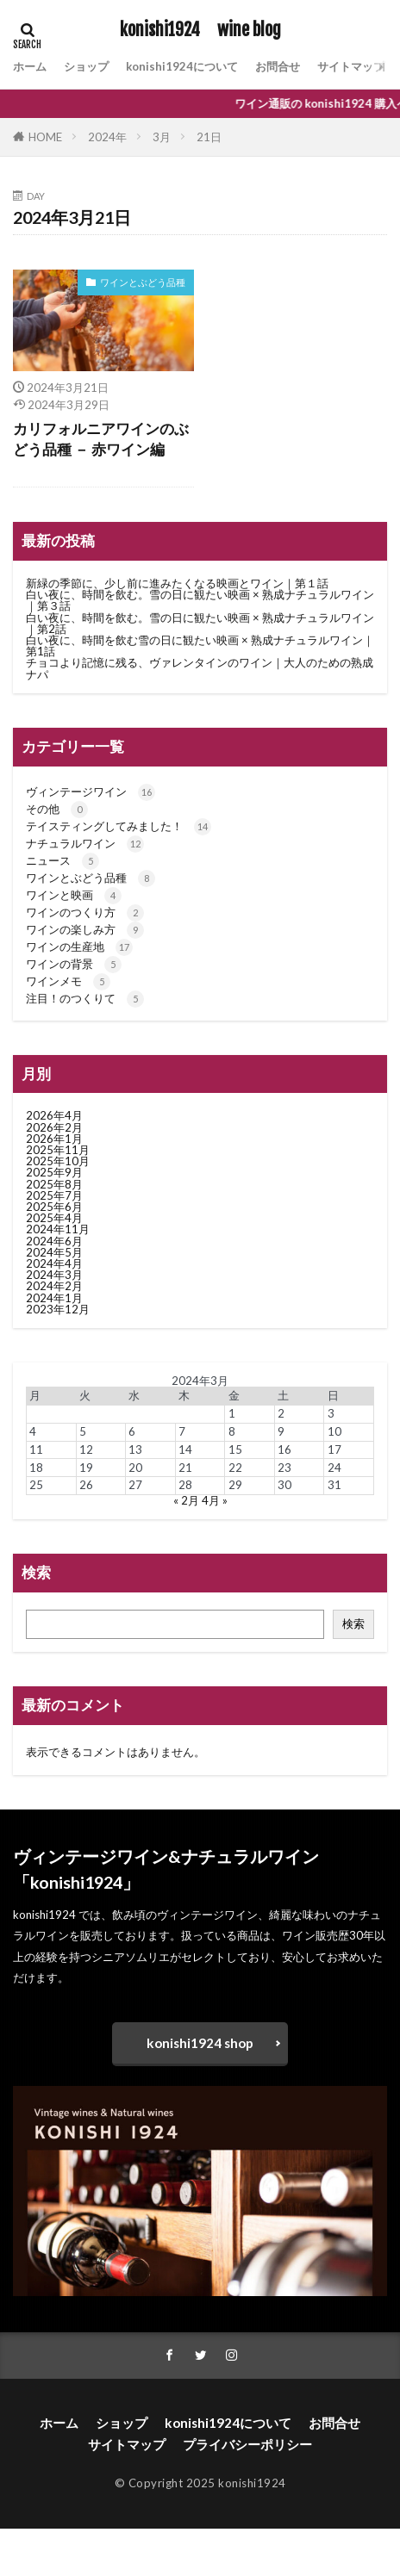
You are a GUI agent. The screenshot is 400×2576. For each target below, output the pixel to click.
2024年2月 (54, 1286)
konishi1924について (182, 66)
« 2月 (186, 1500)
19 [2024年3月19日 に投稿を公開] (86, 1467)
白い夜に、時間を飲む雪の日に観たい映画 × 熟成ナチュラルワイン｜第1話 (200, 645)
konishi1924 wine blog (200, 30)
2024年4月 (54, 1263)
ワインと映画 (74, 895)
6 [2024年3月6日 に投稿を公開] (131, 1431)
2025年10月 (58, 1161)
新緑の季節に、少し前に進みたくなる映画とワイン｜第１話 (177, 583)
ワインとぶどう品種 (142, 282)
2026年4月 (54, 1115)
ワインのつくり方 (85, 912)
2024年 (107, 137)
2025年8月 (54, 1184)
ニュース (62, 860)
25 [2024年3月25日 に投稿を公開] (36, 1485)
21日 (209, 137)
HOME (45, 137)
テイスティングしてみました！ (118, 826)
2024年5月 (54, 1252)
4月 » (215, 1500)
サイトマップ (350, 66)
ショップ (86, 66)
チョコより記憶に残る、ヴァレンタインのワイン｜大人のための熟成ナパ (199, 667)
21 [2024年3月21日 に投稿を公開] (185, 1467)
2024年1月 (54, 1298)
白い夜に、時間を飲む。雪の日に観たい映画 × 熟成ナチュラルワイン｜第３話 (200, 599)
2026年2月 (54, 1127)
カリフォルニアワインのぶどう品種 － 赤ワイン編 (101, 439)
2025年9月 (54, 1172)
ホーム (30, 66)
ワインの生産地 (79, 946)
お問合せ (277, 66)
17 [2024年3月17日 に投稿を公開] (334, 1449)
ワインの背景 (74, 964)
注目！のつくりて (85, 998)
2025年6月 (54, 1207)
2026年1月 (54, 1138)
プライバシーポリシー (247, 2444)
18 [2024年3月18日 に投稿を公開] (36, 1467)
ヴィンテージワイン (90, 791)
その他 (57, 809)
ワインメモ (68, 981)
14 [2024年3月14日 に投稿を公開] (185, 1449)
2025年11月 (58, 1150)
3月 (162, 137)
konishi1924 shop (200, 2043)
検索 (353, 1623)
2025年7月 (54, 1195)
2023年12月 (58, 1309)
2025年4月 (54, 1218)
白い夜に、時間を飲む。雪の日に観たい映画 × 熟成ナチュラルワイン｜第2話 (200, 623)
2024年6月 (54, 1241)
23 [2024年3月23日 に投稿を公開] (284, 1467)
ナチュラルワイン (85, 843)
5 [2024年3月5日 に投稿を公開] (82, 1431)
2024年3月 (54, 1275)
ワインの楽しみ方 (85, 929)
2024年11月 (58, 1229)
